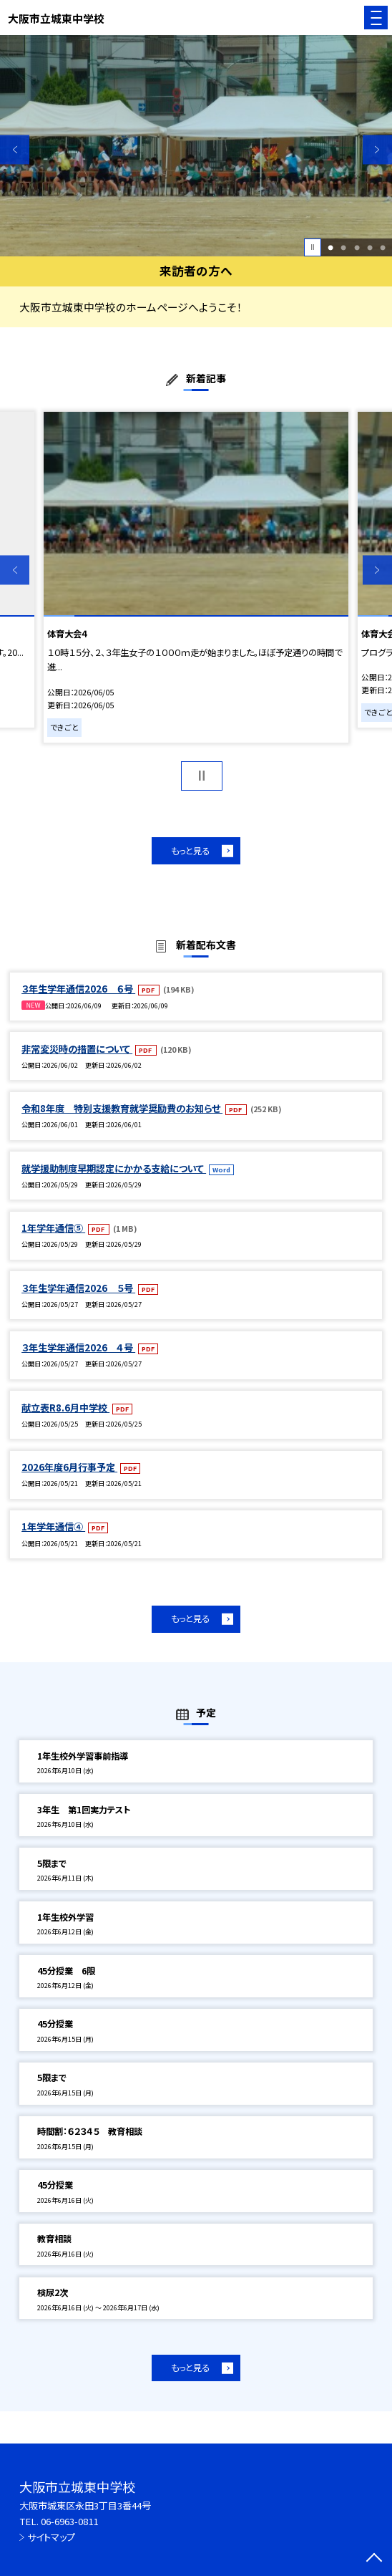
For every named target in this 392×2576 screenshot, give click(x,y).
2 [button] (343, 247)
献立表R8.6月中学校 (65, 1407)
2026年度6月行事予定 (69, 1467)
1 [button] (330, 247)
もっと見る (190, 850)
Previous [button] (14, 149)
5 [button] (383, 247)
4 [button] (370, 247)
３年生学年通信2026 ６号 (78, 988)
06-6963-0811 (69, 2521)
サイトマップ (51, 2537)
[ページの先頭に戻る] (374, 2559)
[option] (196, 145)
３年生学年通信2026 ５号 (78, 1288)
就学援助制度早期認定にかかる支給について (113, 1168)
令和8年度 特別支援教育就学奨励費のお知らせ (121, 1108)
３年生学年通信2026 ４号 (78, 1347)
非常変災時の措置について (76, 1049)
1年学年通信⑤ (53, 1228)
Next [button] (377, 149)
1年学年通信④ (53, 1526)
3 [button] (357, 247)
